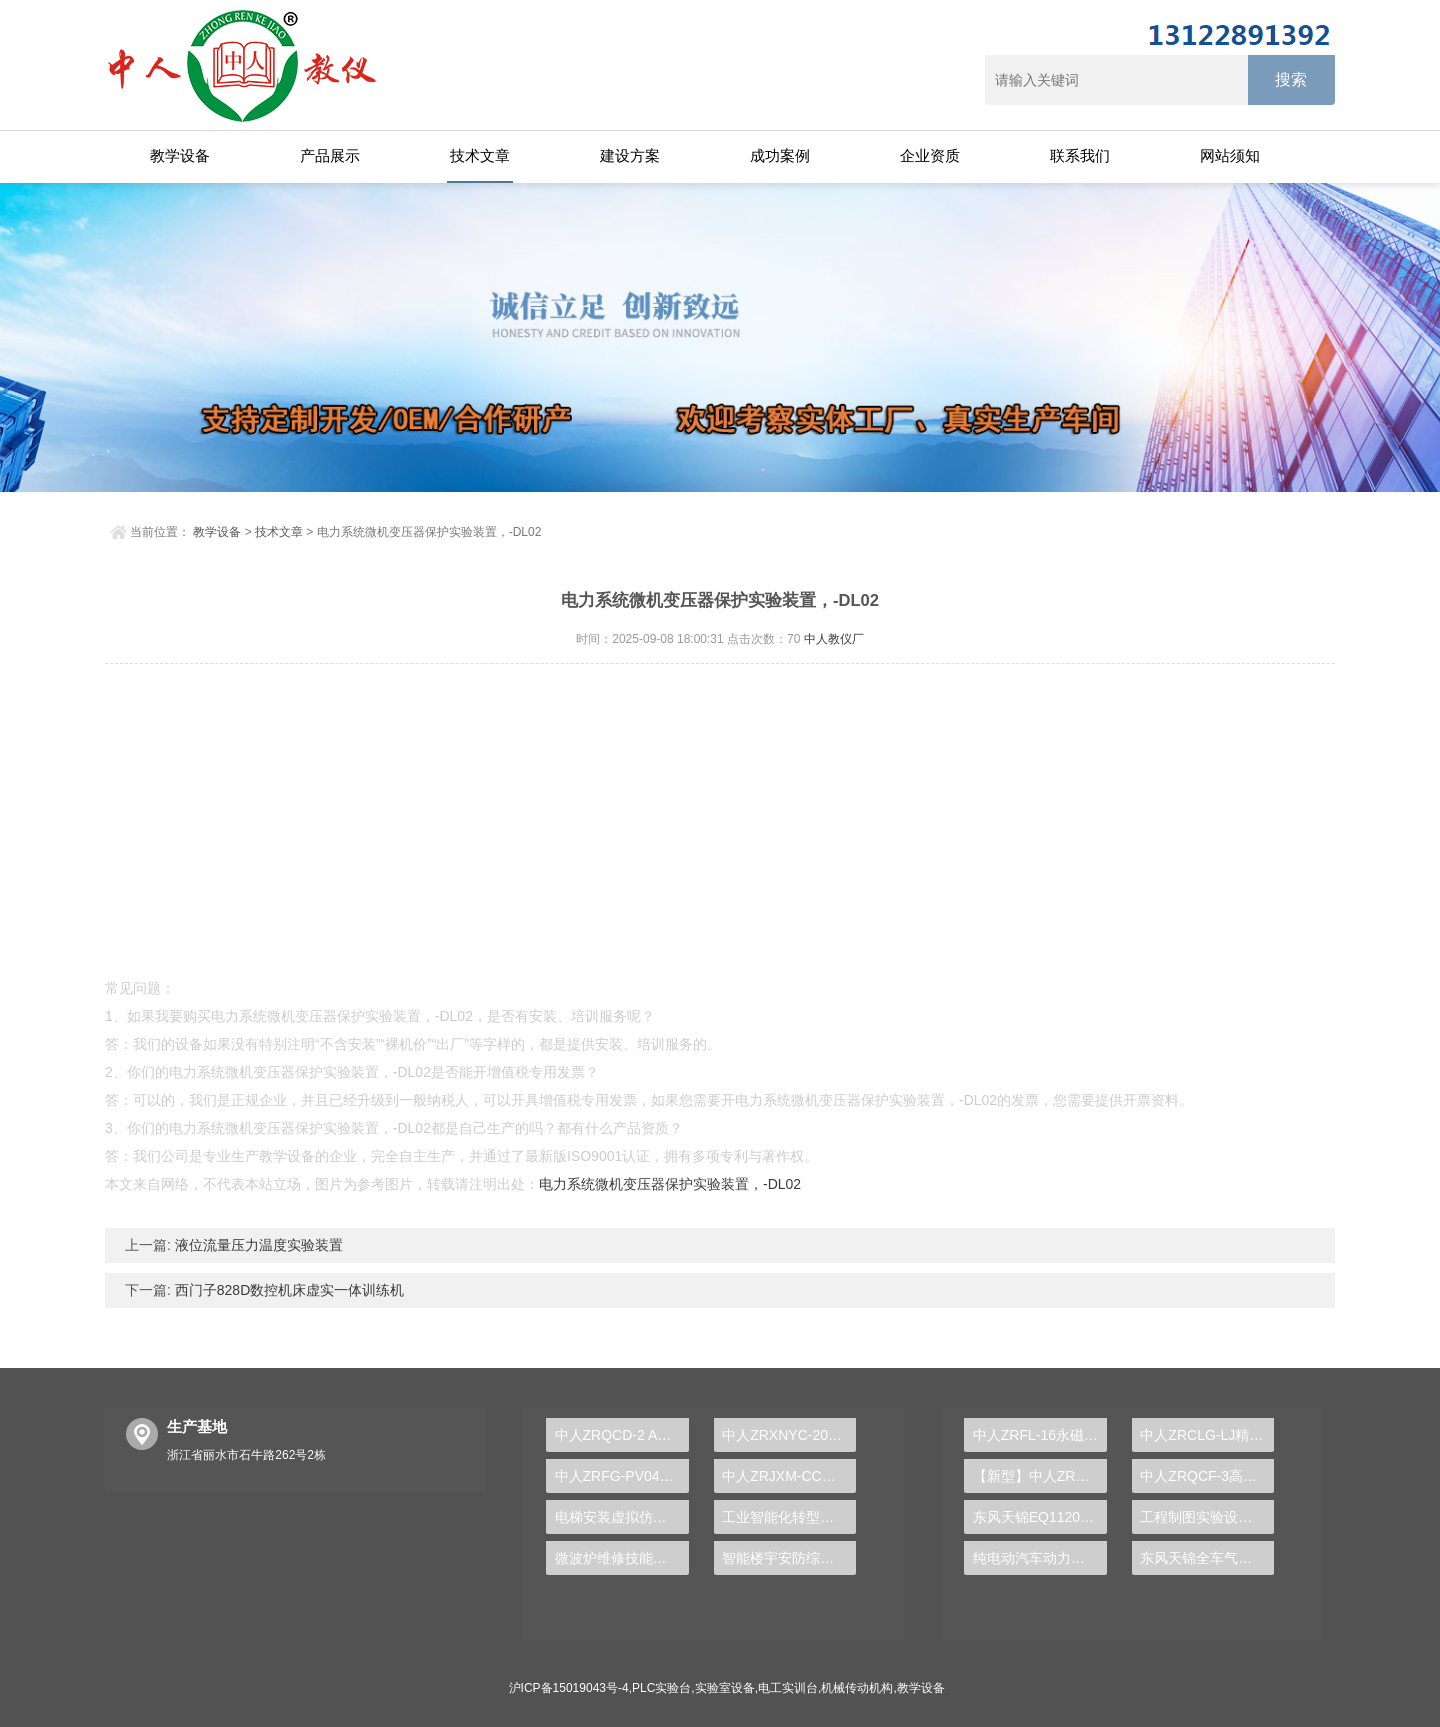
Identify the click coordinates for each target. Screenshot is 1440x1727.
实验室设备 (725, 1688)
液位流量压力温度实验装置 (257, 1245)
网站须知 (1230, 155)
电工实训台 (788, 1688)
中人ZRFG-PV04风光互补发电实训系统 (622, 1476)
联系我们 (1080, 155)
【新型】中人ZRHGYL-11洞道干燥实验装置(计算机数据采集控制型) (1040, 1476)
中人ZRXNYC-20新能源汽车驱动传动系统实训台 (789, 1435)
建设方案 (630, 155)
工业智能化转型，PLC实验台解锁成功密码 (789, 1517)
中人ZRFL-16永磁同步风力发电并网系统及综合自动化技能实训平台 (1040, 1435)
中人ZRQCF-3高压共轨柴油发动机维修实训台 (1207, 1476)
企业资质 (930, 155)
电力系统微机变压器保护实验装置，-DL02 (670, 1184)
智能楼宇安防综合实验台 (789, 1558)
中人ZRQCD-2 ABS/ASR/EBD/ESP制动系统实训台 (622, 1435)
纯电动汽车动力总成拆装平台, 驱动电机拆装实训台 (1040, 1558)
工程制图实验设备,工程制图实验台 (1207, 1517)
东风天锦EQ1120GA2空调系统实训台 (1040, 1517)
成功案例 (780, 155)
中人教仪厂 (834, 639)
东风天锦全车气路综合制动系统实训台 (1207, 1558)
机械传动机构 (857, 1688)
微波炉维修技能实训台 (622, 1558)
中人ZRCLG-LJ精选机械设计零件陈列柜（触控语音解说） (1207, 1435)
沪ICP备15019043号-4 (569, 1688)
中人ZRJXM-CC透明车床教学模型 (789, 1476)
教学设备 (180, 155)
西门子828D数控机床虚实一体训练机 (287, 1290)
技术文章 (480, 155)
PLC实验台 (661, 1688)
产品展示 (330, 155)
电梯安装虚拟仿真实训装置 (622, 1517)
